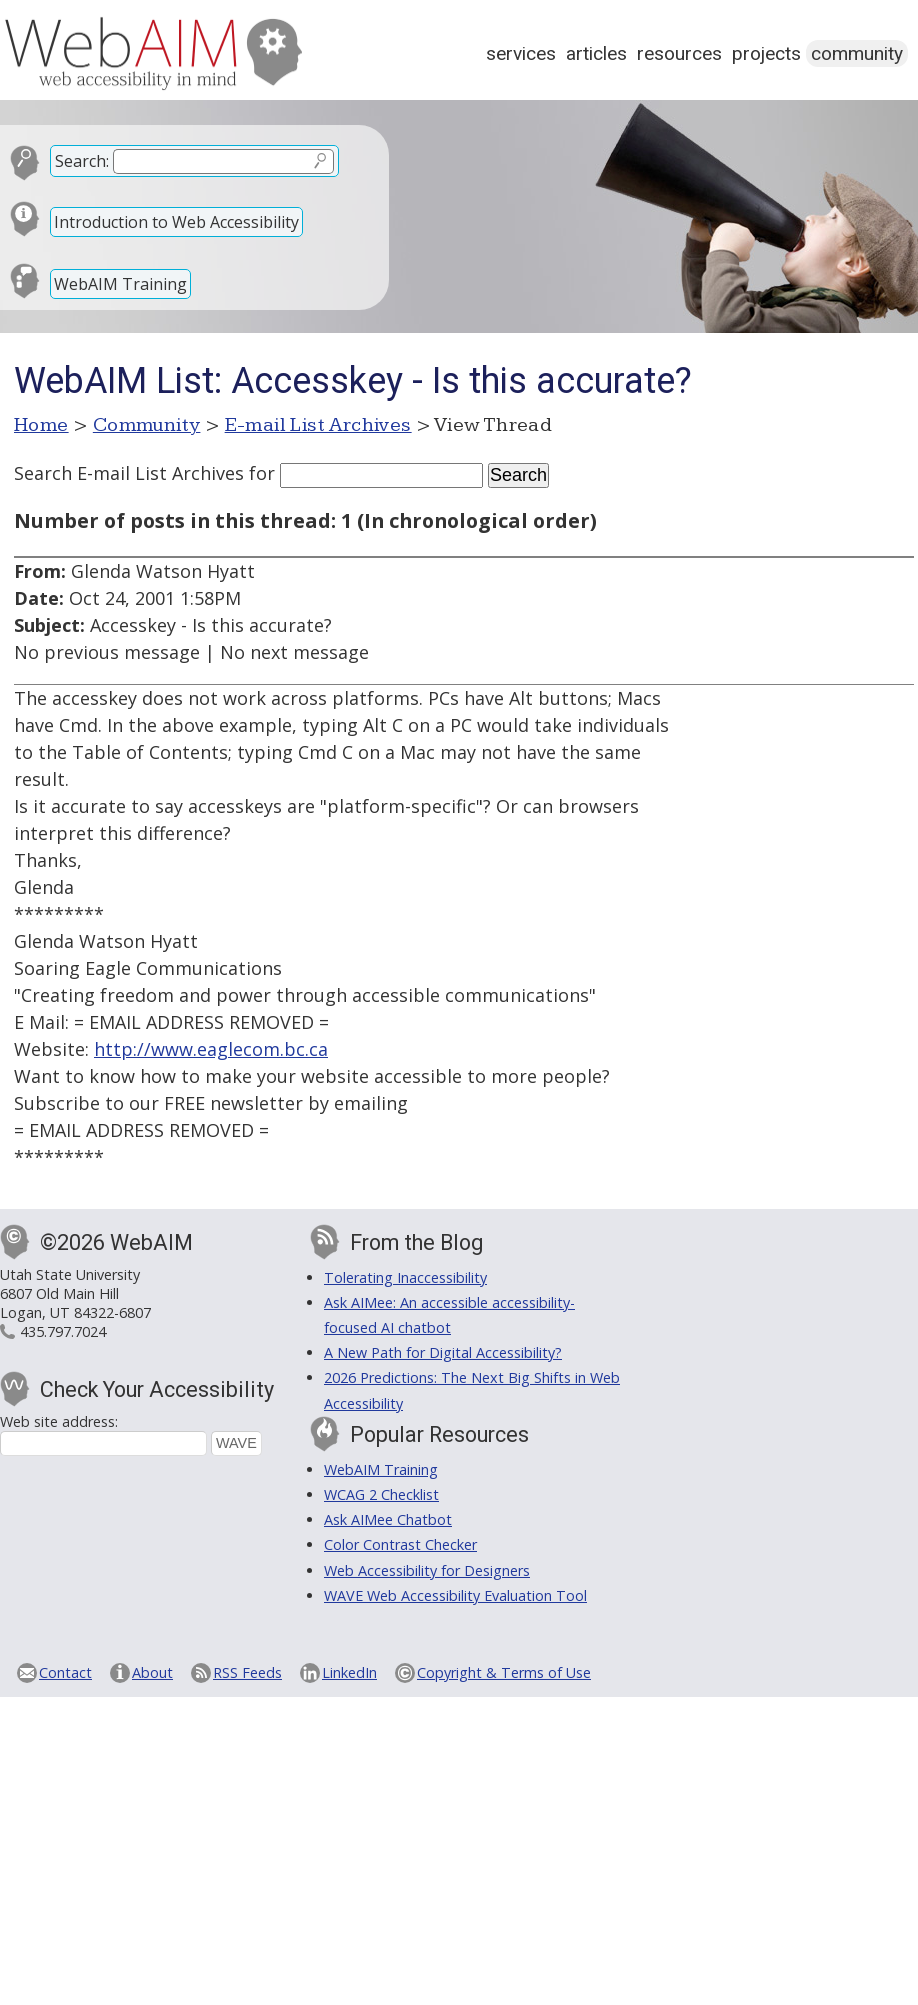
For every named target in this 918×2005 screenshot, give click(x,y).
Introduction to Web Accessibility (176, 222)
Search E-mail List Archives (129, 473)
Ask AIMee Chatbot (388, 1519)
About (152, 1672)
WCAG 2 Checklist (381, 1494)
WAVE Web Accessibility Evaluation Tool (455, 1595)
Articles (596, 53)
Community (857, 53)
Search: (82, 161)
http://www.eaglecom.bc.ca (211, 1049)
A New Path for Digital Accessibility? (443, 1352)
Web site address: (59, 1421)
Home (41, 425)
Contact (65, 1672)
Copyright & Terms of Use (504, 1672)
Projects (766, 53)
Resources (679, 53)
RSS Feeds (247, 1672)
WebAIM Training (120, 284)
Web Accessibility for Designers (427, 1570)
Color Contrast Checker (400, 1544)
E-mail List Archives (318, 425)
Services (521, 53)
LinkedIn (349, 1672)
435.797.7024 (63, 1331)
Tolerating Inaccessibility (405, 1277)
